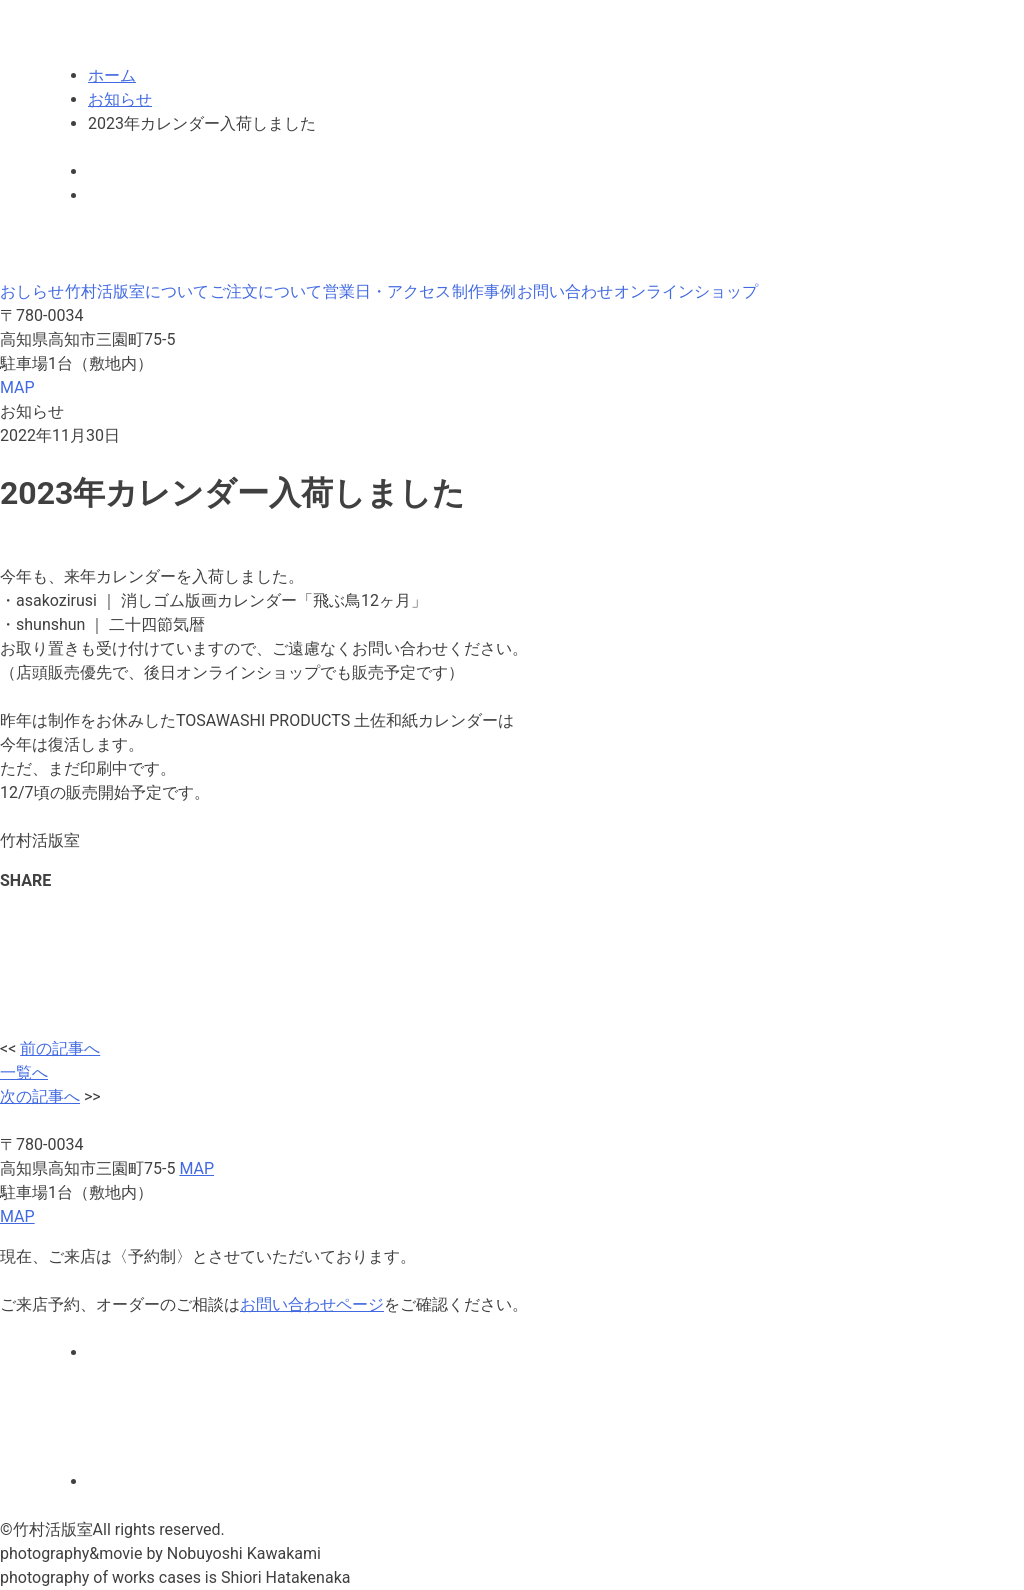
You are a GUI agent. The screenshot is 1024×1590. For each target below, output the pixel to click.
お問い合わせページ (312, 1304)
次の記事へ (40, 1096)
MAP (17, 387)
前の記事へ (60, 1048)
